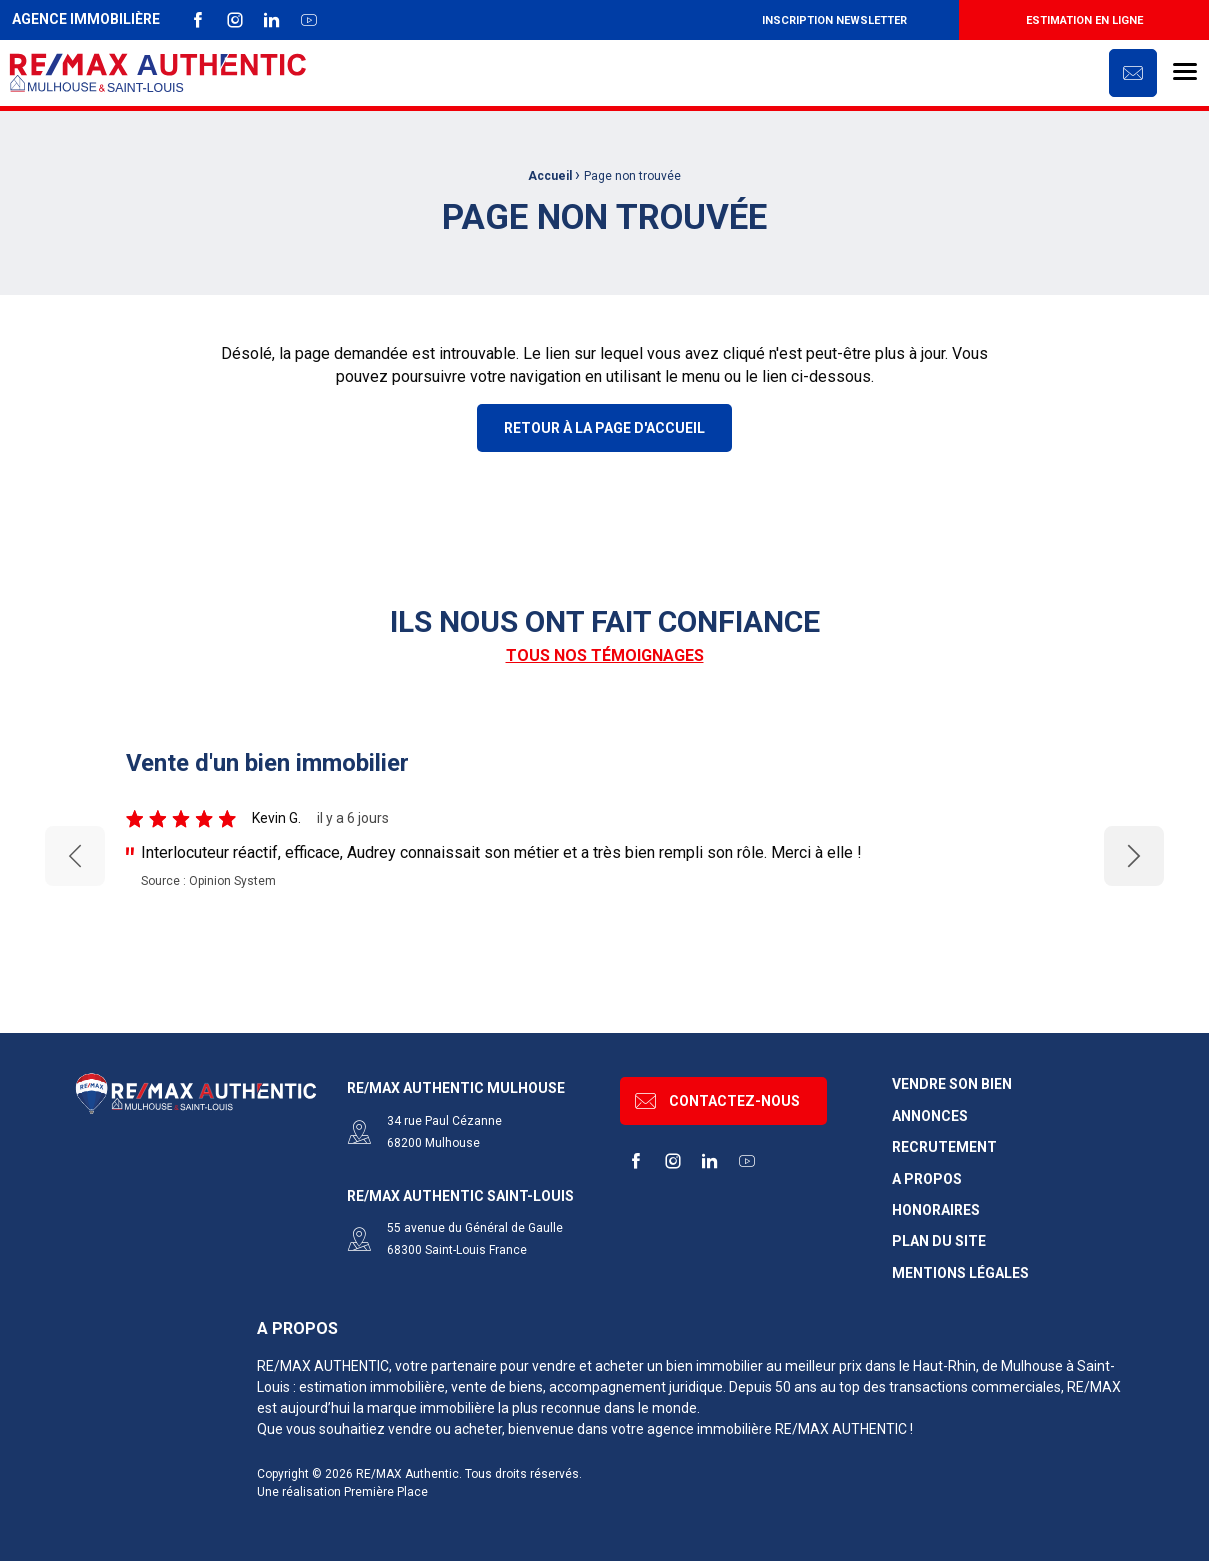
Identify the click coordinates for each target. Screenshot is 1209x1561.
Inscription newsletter (834, 20)
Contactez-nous (717, 1101)
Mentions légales (960, 1273)
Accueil (550, 176)
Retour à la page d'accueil (604, 428)
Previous (75, 857)
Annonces (930, 1116)
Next (1134, 855)
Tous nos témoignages (605, 655)
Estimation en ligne (1084, 20)
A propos (927, 1179)
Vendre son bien (952, 1084)
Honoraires (936, 1210)
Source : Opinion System (208, 881)
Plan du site (939, 1241)
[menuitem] (834, 20)
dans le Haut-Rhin (920, 1366)
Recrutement (944, 1147)
